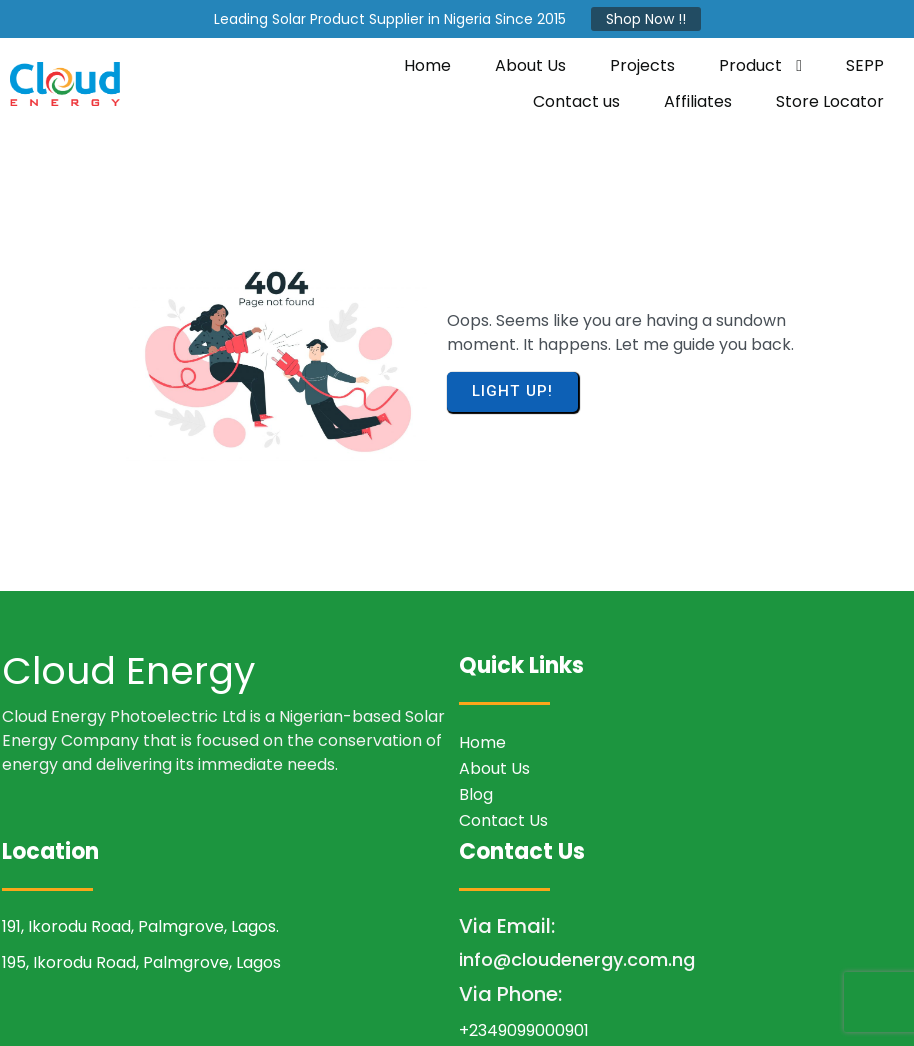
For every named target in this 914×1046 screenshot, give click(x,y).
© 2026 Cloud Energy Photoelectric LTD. (457, 1011)
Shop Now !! (646, 19)
